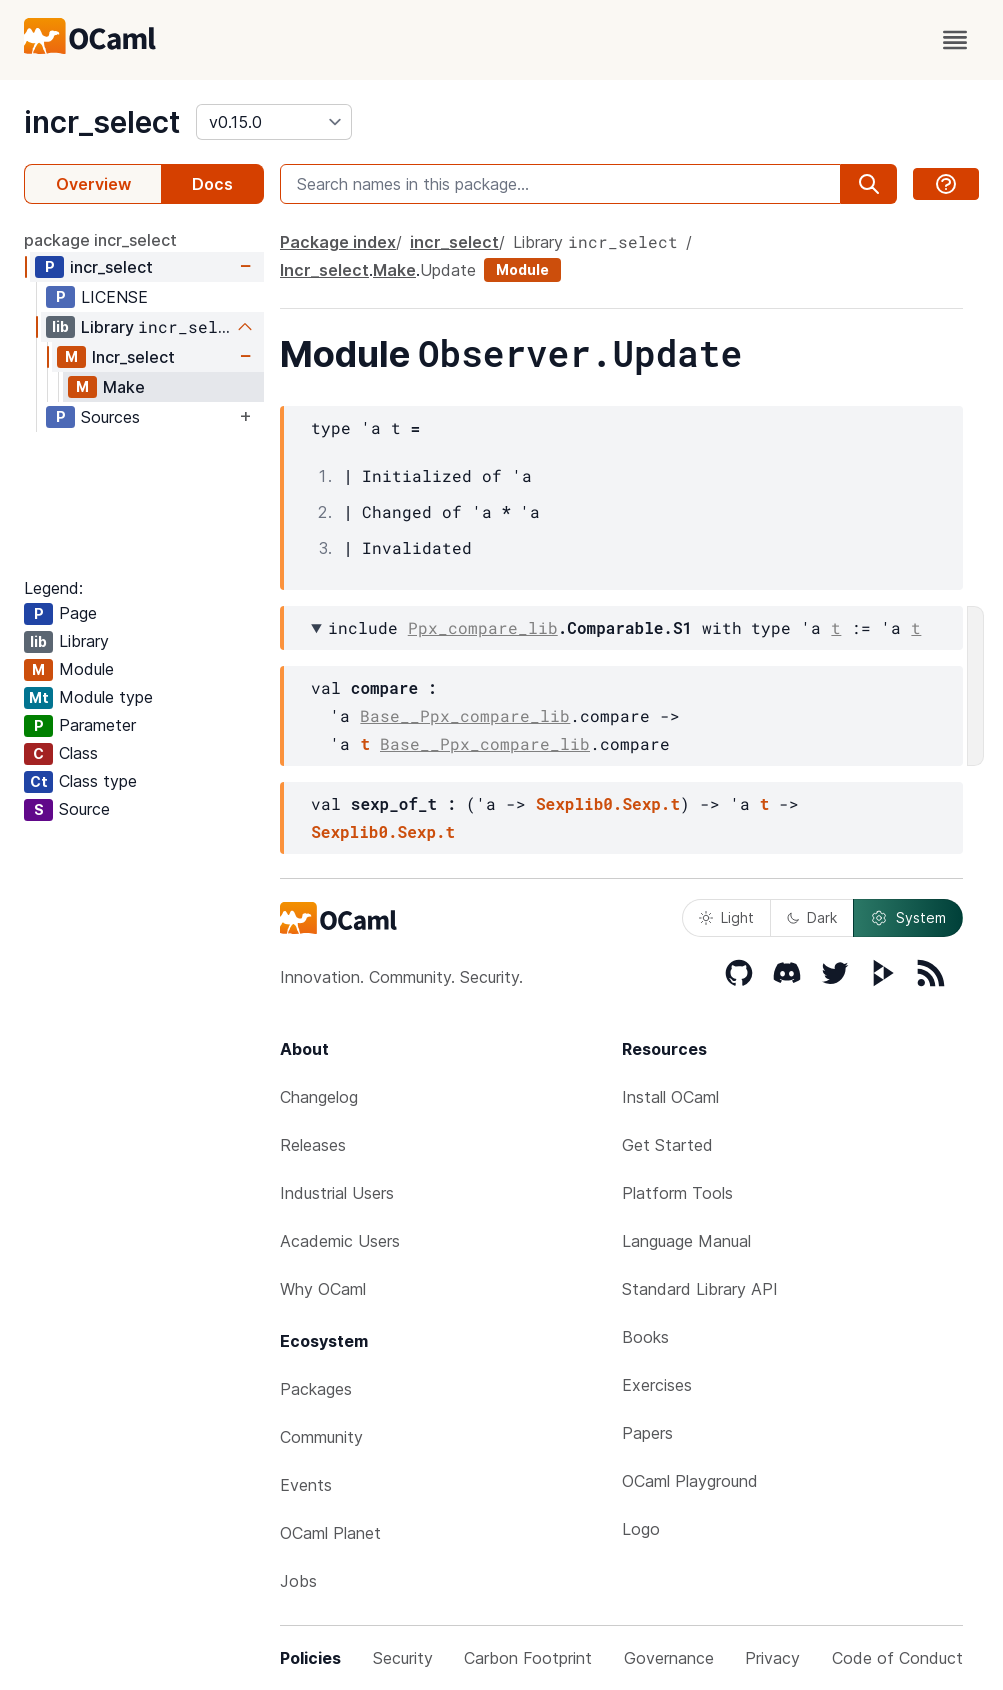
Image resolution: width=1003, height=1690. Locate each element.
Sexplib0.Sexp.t (608, 803)
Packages (316, 1389)
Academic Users (340, 1241)
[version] (274, 122)
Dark (812, 917)
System (908, 918)
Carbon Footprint (528, 1658)
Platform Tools (677, 1193)
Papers (647, 1433)
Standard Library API (700, 1289)
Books (645, 1337)
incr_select (102, 122)
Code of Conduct (897, 1658)
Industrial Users (337, 1193)
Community (321, 1437)
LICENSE (114, 297)
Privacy (772, 1658)
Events (306, 1485)
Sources (110, 417)
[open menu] (955, 40)
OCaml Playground (690, 1481)
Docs (212, 184)
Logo (641, 1529)
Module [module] (522, 269)
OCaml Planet (330, 1533)
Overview (93, 184)
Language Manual (686, 1241)
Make (124, 387)
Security (403, 1658)
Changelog (319, 1097)
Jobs (298, 1581)
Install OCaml (670, 1097)
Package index (338, 242)
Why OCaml (323, 1289)
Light (726, 917)
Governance (669, 1658)
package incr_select (100, 240)
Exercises (657, 1385)
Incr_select (133, 357)
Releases (313, 1145)
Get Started (667, 1145)
